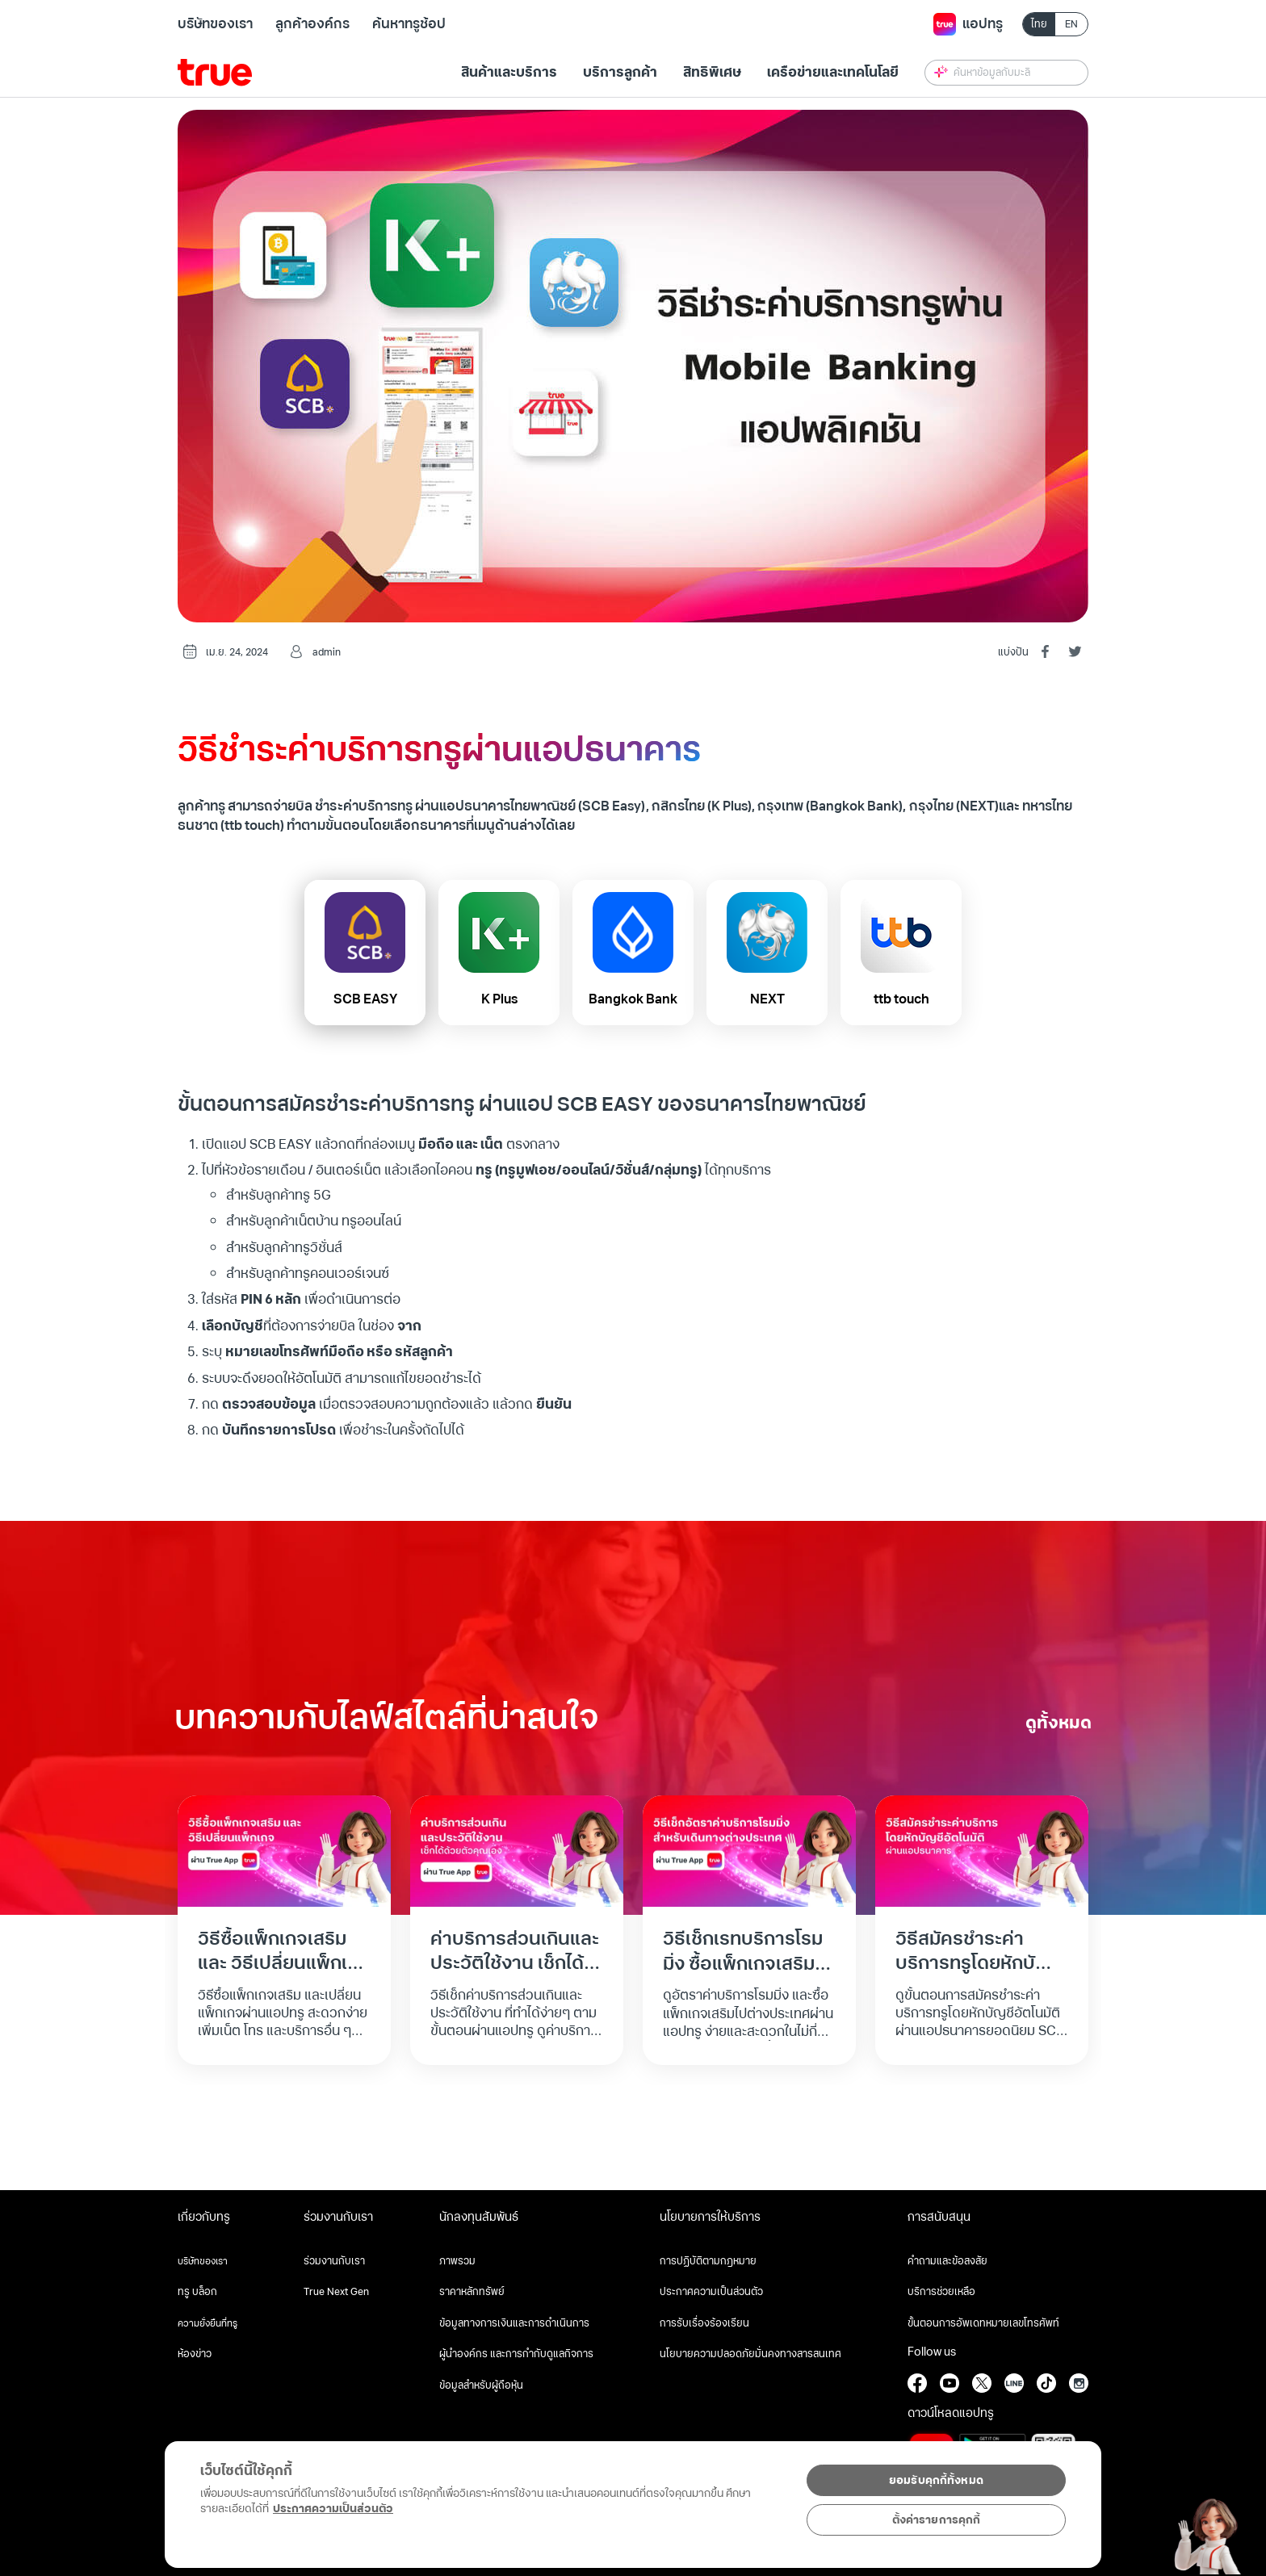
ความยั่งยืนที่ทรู (207, 2323)
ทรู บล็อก (197, 2292)
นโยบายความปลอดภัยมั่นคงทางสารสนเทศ (750, 2354)
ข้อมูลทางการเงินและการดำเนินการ (514, 2323)
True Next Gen (336, 2292)
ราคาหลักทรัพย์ (472, 2292)
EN (1071, 24)
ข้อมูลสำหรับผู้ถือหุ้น (481, 2385)
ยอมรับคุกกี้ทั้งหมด (936, 2480)
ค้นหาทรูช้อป (409, 24)
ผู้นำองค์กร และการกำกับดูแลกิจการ (516, 2354)
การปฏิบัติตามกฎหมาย (708, 2261)
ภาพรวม (457, 2261)
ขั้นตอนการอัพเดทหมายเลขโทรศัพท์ (983, 2323)
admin (326, 653)
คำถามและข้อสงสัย (947, 2261)
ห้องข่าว (195, 2354)
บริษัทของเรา (215, 24)
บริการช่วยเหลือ (941, 2292)
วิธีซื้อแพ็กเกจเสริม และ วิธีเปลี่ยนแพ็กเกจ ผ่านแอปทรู (284, 1964)
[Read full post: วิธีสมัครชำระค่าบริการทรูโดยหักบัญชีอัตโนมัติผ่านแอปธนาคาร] (981, 1850)
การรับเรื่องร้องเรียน (704, 2323)
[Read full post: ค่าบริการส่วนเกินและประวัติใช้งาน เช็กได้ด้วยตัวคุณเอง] (516, 1850)
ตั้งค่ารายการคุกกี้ (936, 2519)
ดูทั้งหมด (1058, 1723)
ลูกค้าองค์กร (312, 24)
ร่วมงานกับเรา (334, 2261)
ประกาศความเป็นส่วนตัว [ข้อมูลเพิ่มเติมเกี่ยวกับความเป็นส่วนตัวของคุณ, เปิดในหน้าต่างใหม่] (333, 2508)
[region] (332, 2495)
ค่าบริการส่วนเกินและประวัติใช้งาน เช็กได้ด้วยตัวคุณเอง (514, 1964)
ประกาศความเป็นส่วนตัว (711, 2292)
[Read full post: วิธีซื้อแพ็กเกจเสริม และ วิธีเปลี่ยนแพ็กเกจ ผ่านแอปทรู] (284, 1850)
